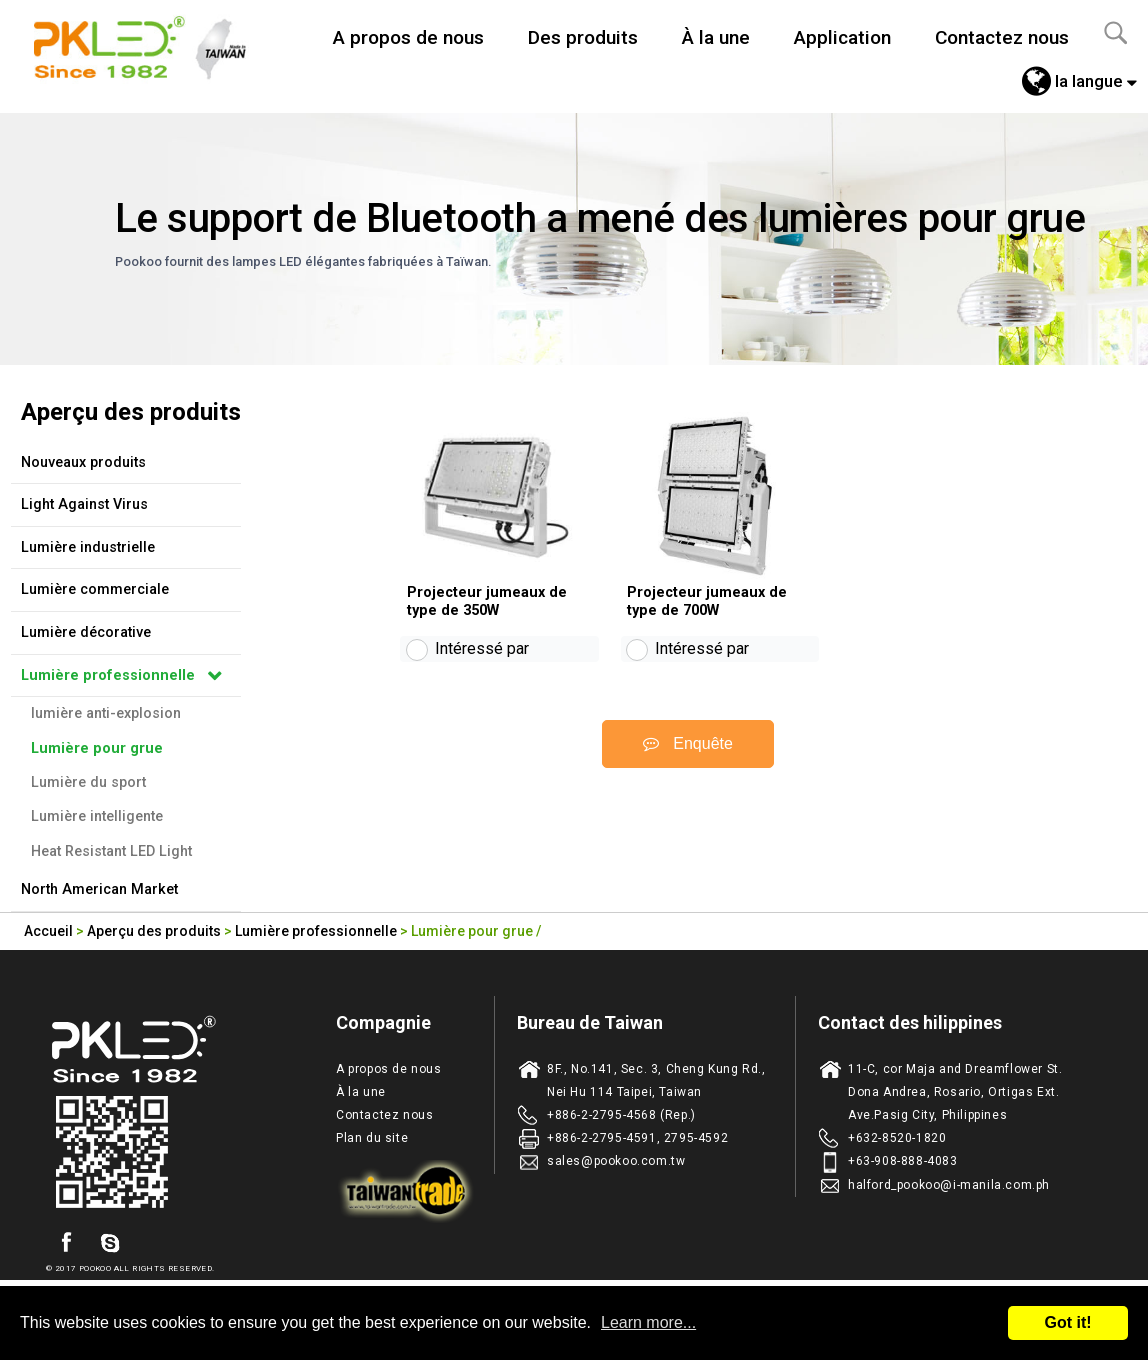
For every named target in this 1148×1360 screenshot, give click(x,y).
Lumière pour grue (97, 748)
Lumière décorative (86, 632)
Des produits (583, 37)
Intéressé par (482, 666)
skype (110, 1243)
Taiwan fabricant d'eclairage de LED (151, 45)
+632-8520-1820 (897, 1138)
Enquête (688, 760)
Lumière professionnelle (108, 675)
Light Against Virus (84, 504)
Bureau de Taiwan (590, 1022)
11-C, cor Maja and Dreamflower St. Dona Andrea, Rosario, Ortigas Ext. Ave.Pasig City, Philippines (955, 1092)
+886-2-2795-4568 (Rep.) (621, 1115)
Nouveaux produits (83, 462)
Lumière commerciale (95, 589)
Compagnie (383, 1022)
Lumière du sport (88, 782)
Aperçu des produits (154, 931)
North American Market (99, 889)
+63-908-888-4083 (903, 1161)
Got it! (1067, 1322)
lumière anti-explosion (106, 713)
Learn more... (648, 1322)
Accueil (48, 931)
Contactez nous (1002, 37)
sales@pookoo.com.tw (616, 1161)
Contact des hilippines (910, 1022)
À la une (716, 37)
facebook (66, 1243)
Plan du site (372, 1138)
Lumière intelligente (97, 816)
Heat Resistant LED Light (111, 851)
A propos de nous (408, 37)
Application (842, 37)
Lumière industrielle (88, 547)
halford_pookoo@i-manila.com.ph (949, 1185)
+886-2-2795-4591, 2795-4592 (637, 1138)
